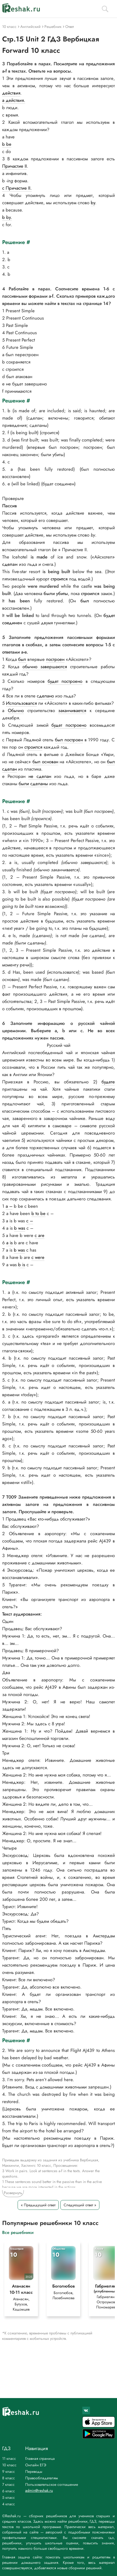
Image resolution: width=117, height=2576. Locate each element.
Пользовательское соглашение (51, 2484)
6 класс (8, 2491)
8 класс (8, 2478)
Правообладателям (41, 2478)
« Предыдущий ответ (38, 2205)
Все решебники (18, 2232)
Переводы (33, 2471)
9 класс (8, 2471)
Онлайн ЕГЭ (35, 2465)
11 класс (9, 2458)
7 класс (8, 2484)
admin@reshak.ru (39, 2490)
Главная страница (40, 2458)
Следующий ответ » (80, 2205)
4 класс (8, 2504)
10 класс (9, 2465)
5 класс (8, 2497)
